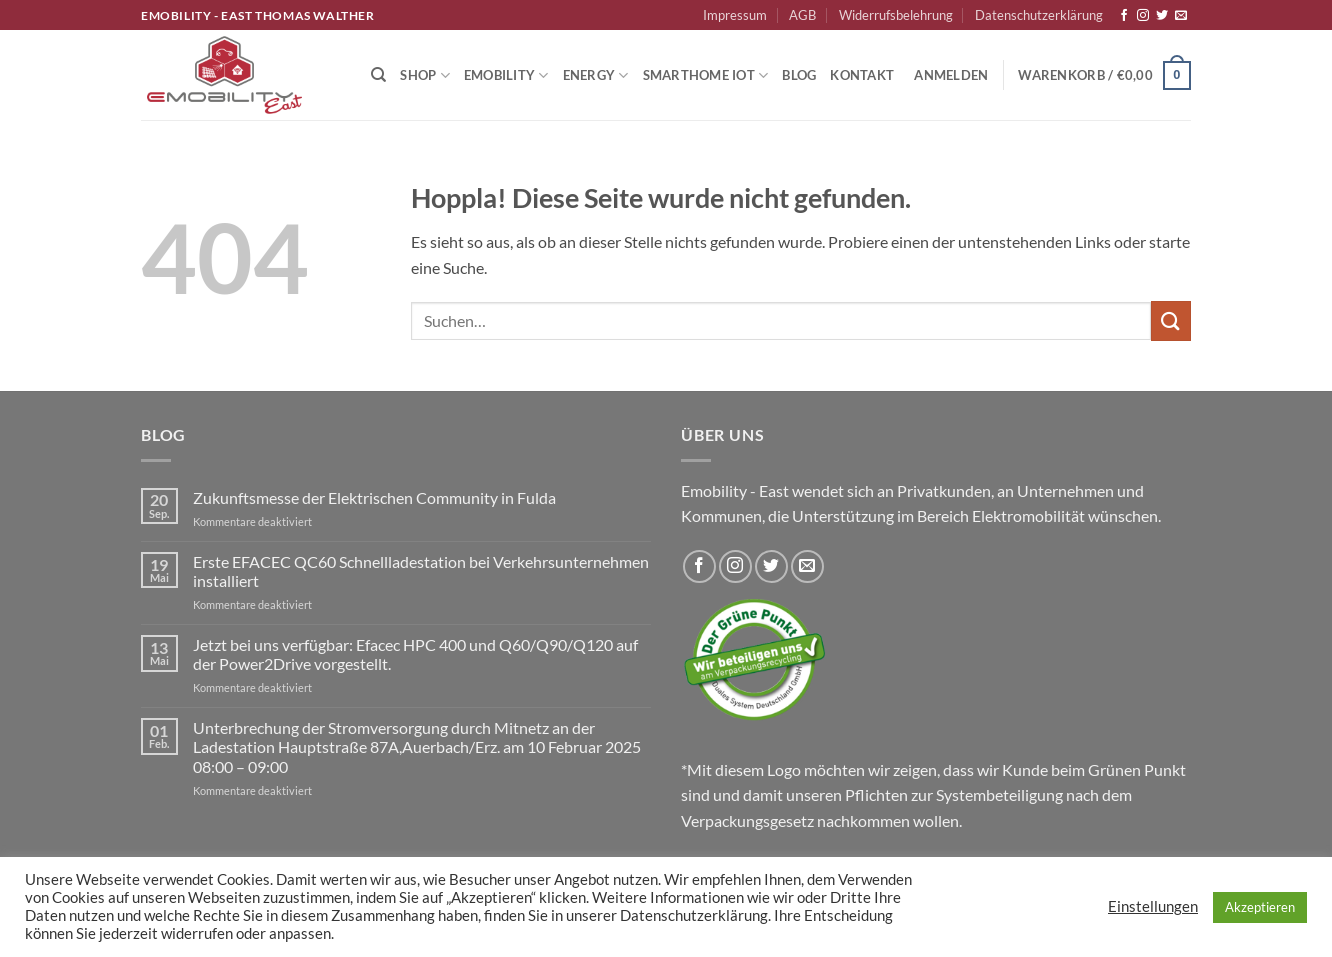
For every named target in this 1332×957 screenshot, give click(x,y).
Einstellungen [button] (1153, 906)
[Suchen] (378, 75)
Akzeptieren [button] (1260, 907)
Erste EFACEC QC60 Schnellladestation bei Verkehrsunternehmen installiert (421, 571)
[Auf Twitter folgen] (1162, 16)
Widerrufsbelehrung (896, 15)
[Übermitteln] (1171, 320)
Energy (596, 75)
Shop (424, 75)
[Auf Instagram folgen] (1143, 16)
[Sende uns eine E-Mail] (1181, 16)
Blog (799, 75)
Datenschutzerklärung (1039, 15)
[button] (951, 75)
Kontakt (862, 75)
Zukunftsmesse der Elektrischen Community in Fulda (374, 497)
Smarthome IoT (706, 75)
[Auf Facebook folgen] (1124, 16)
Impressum (735, 15)
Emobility (506, 75)
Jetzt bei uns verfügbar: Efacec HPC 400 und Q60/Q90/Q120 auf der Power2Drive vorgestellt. (415, 654)
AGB (802, 15)
